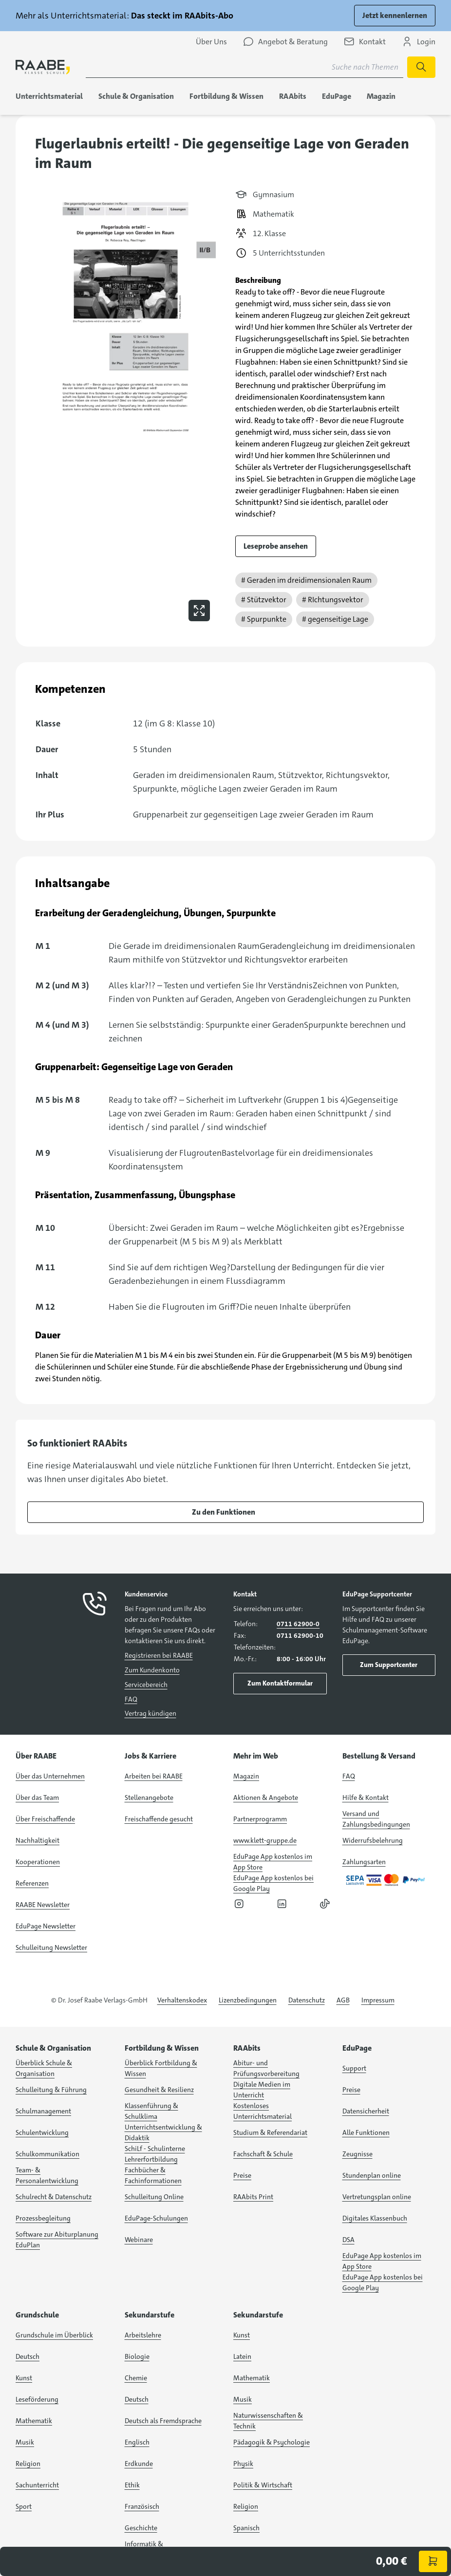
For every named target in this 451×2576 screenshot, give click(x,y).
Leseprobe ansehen (276, 546)
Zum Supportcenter (388, 1664)
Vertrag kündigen (150, 1713)
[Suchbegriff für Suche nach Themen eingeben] (244, 67)
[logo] (43, 67)
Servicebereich (146, 1684)
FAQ (131, 1699)
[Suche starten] (421, 67)
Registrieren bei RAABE (159, 1655)
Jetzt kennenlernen (394, 15)
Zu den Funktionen (223, 1512)
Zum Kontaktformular (280, 1683)
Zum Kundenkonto (152, 1670)
